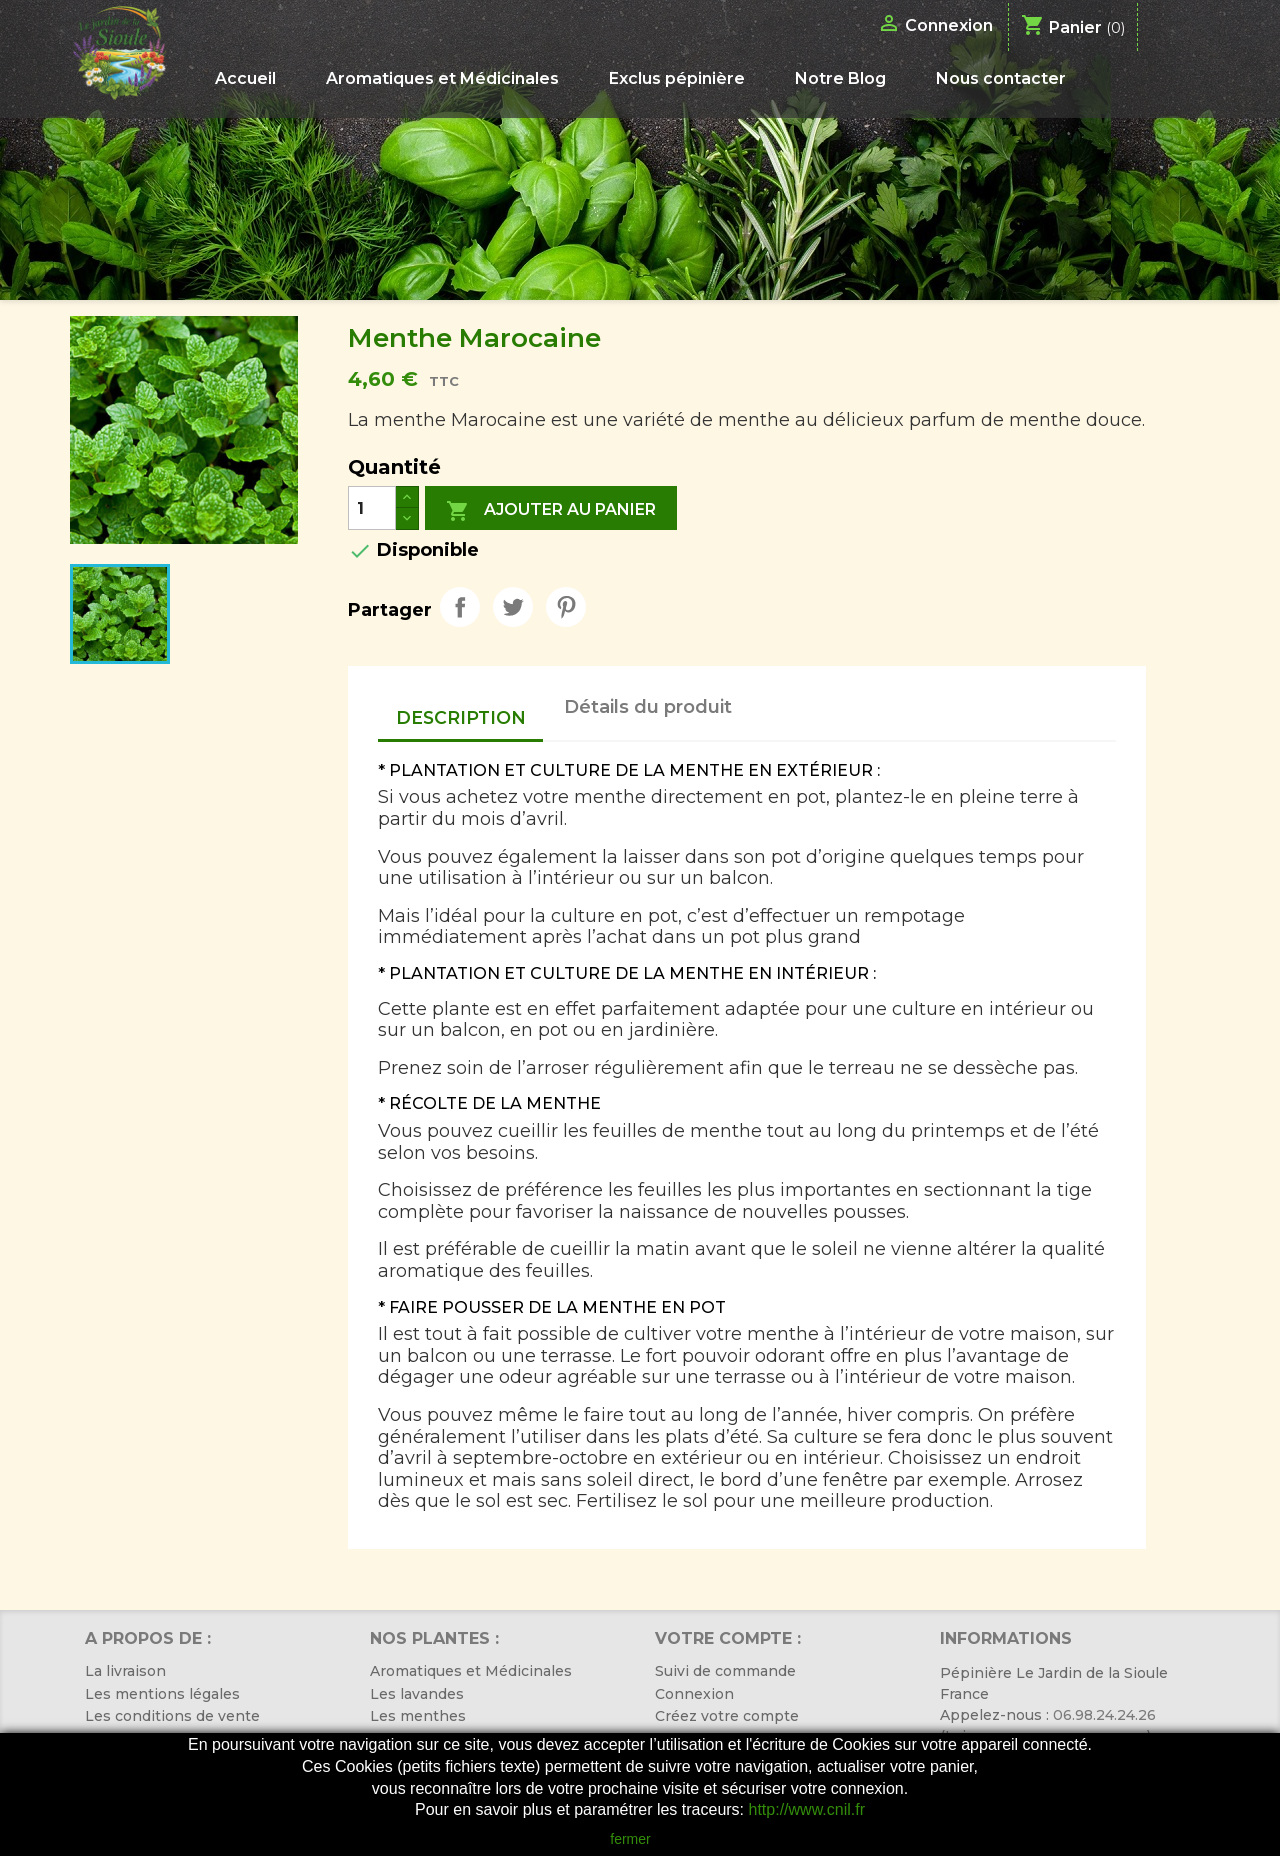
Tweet (513, 607)
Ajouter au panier (551, 511)
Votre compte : (728, 1638)
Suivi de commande (725, 1671)
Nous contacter (1001, 78)
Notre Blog (840, 78)
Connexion (694, 1694)
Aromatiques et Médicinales (442, 78)
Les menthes (418, 1716)
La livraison (125, 1671)
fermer (630, 1839)
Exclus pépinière (677, 78)
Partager (460, 607)
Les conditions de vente (172, 1716)
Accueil (245, 78)
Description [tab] (461, 717)
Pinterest (566, 607)
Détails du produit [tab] (648, 707)
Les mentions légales (162, 1694)
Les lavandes (417, 1694)
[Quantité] (372, 508)
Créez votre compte (727, 1716)
